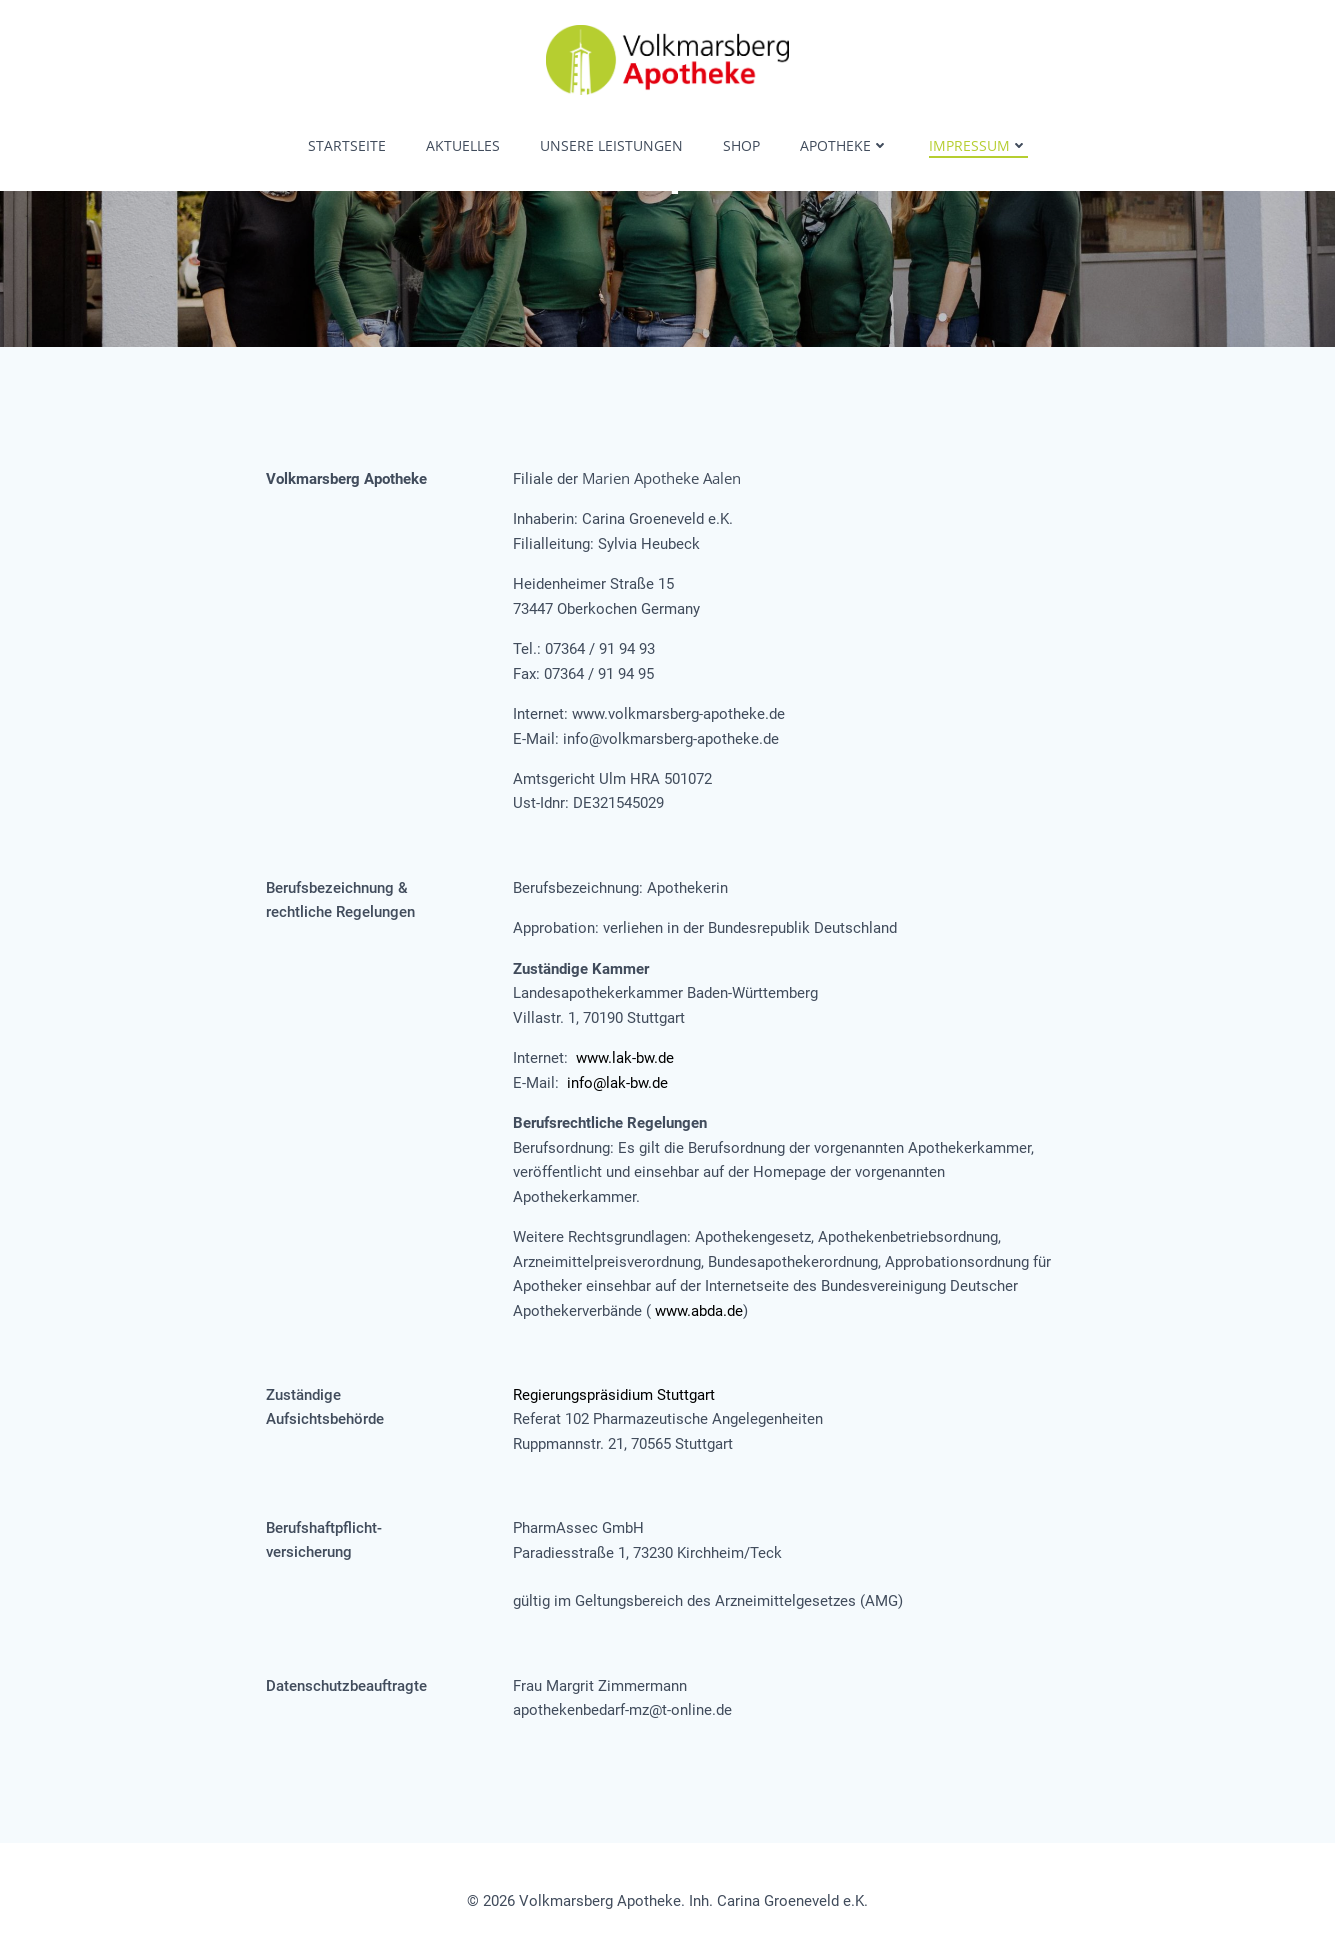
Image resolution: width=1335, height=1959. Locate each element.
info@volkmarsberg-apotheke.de (671, 739)
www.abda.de (699, 1311)
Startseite (347, 145)
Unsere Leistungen (611, 145)
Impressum (978, 145)
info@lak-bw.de (617, 1083)
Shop (741, 145)
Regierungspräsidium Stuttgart (614, 1395)
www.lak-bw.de (625, 1058)
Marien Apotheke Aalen (661, 478)
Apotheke (844, 145)
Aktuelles (463, 145)
